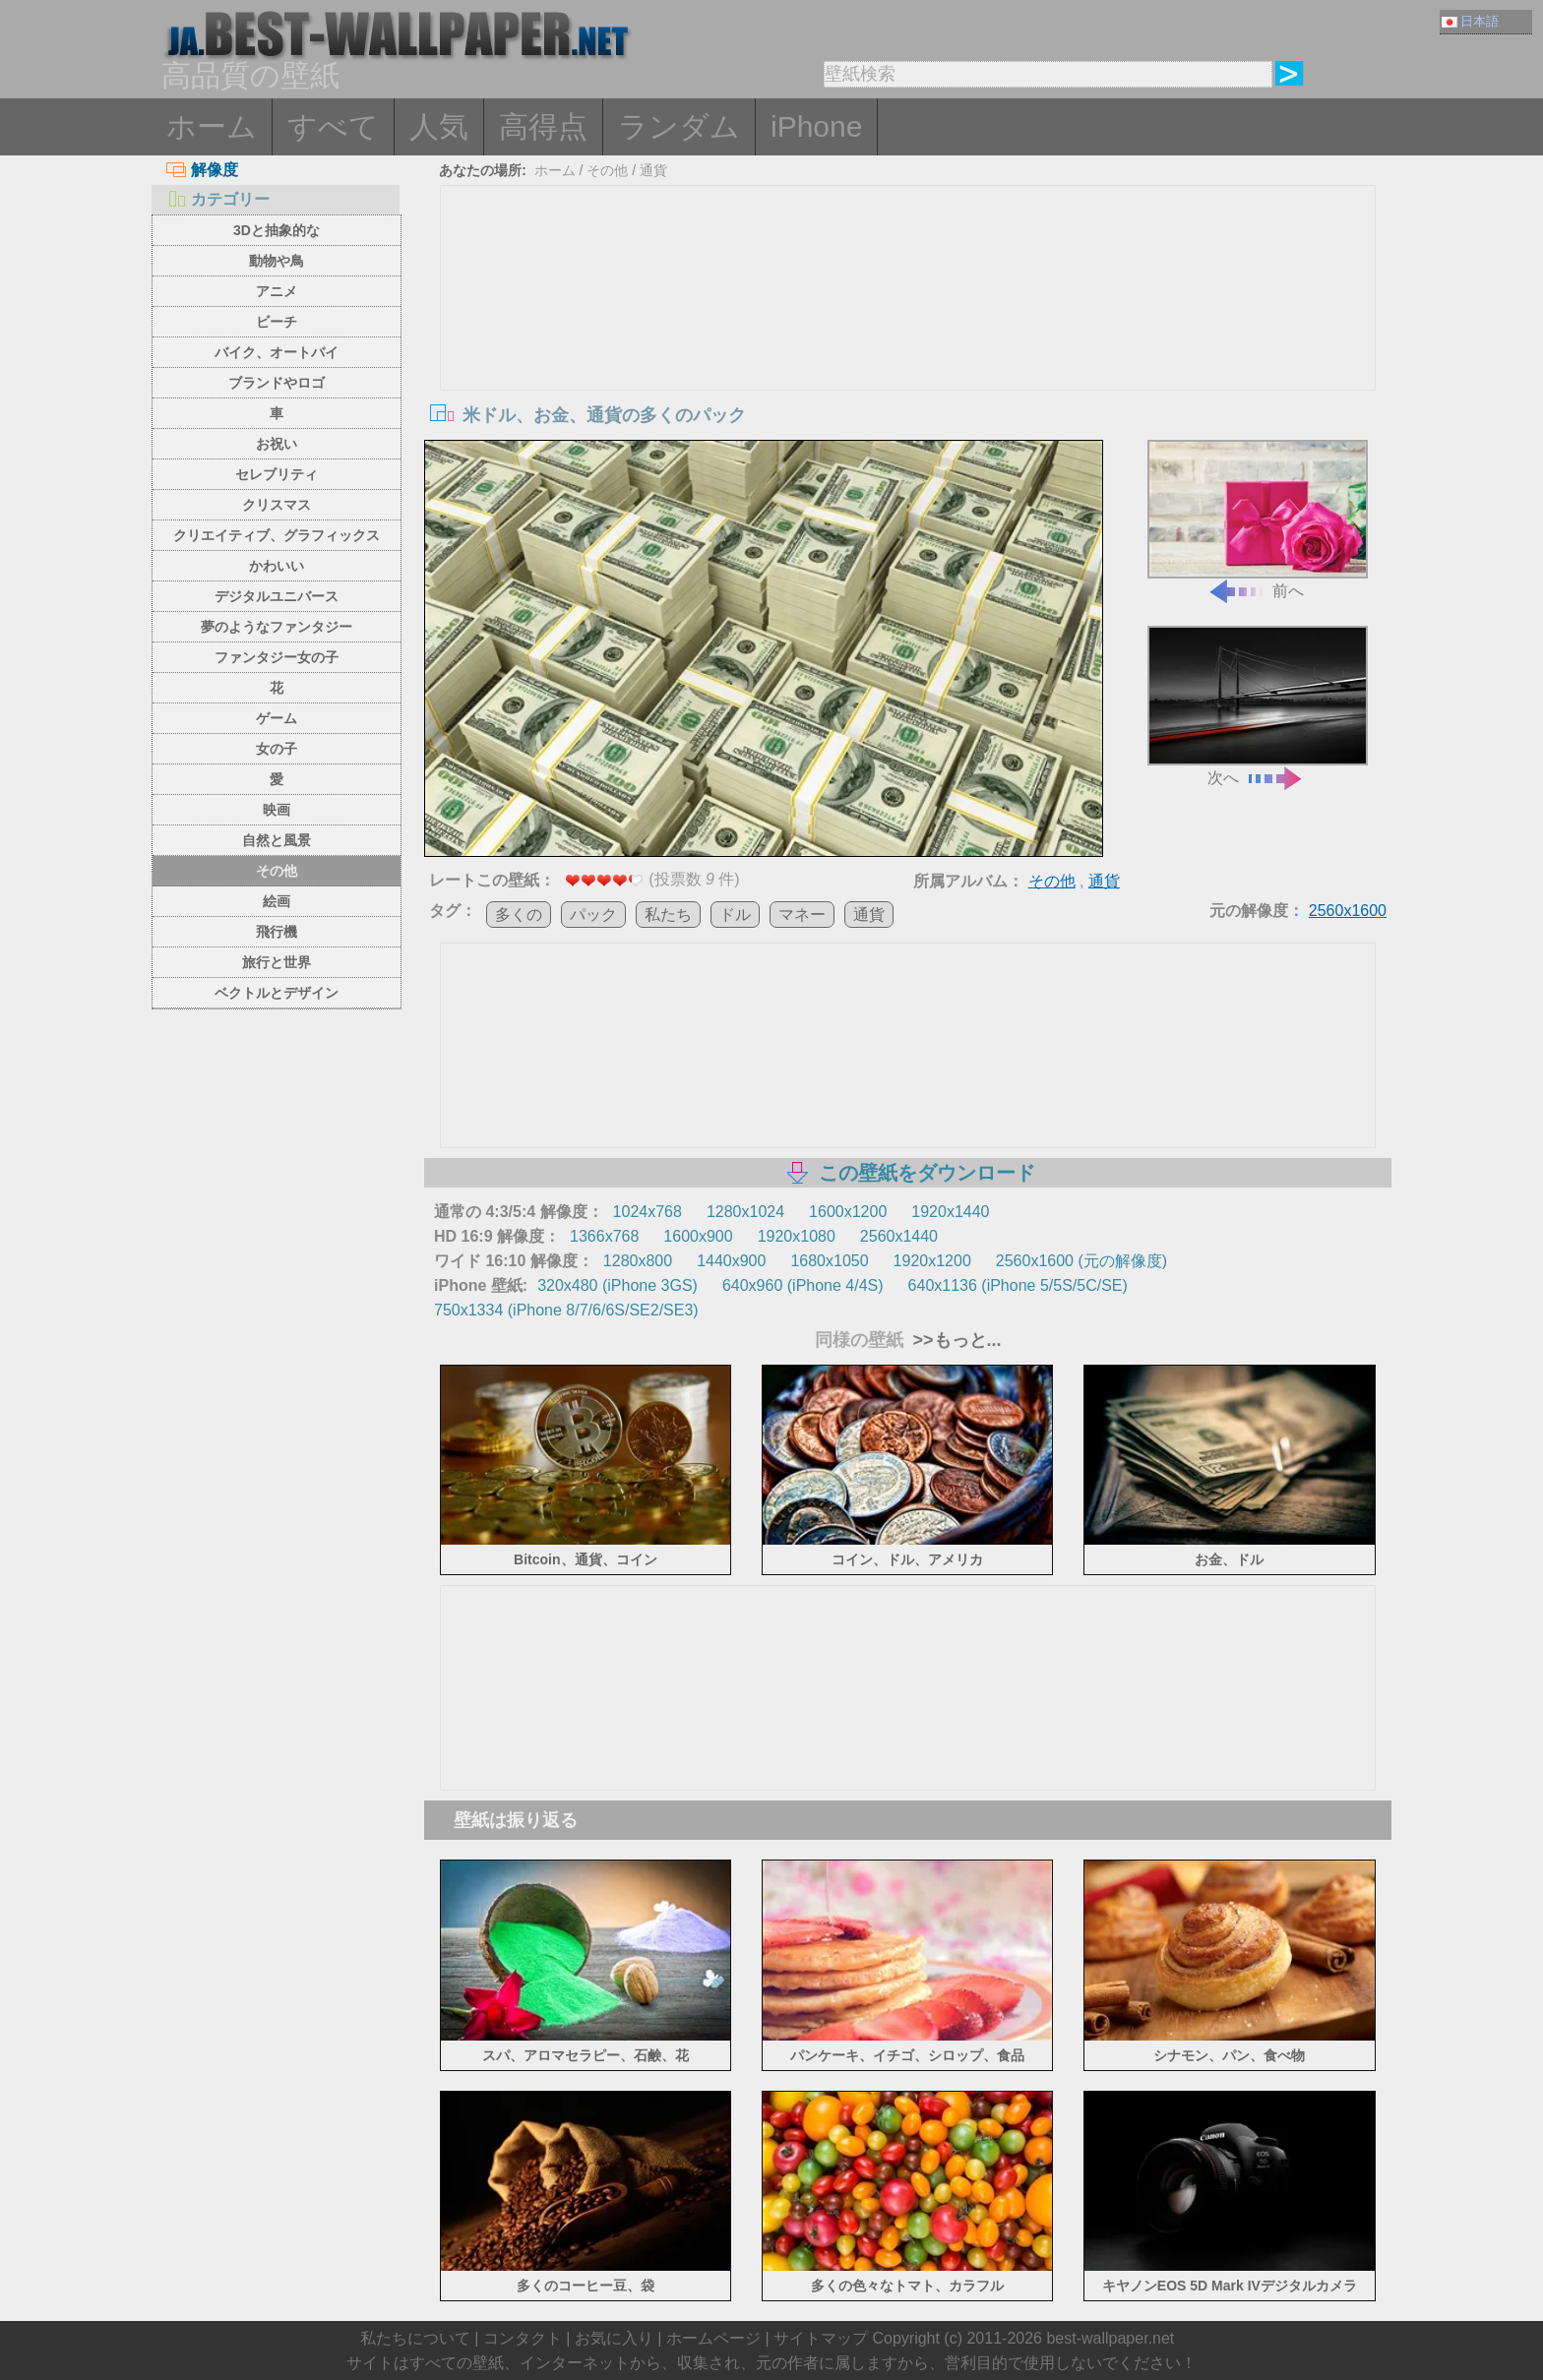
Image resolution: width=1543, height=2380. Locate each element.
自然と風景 (276, 840)
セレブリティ (276, 474)
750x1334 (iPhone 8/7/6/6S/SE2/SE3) (566, 1310)
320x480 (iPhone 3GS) (617, 1285)
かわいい (276, 566)
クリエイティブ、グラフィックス (276, 535)
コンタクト (522, 2338)
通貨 (653, 170)
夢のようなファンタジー (276, 627)
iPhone (816, 126)
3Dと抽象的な (276, 230)
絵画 (276, 901)
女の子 (276, 749)
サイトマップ (820, 2338)
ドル (735, 914)
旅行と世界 (276, 962)
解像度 (202, 169)
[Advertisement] (908, 333)
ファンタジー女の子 (277, 657)
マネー (802, 914)
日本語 (1470, 21)
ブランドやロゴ (276, 383)
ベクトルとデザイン (277, 993)
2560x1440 (899, 1236)
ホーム (211, 126)
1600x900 (697, 1236)
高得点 (543, 126)
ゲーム (276, 718)
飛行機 (276, 932)
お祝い (276, 444)
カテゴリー (218, 199)
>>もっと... (955, 1340)
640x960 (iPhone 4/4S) (803, 1285)
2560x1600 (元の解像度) (1081, 1260)
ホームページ (713, 2338)
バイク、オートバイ (277, 352)
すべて (333, 126)
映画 (276, 810)
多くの (518, 914)
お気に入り (614, 2338)
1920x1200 (932, 1260)
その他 (276, 871)
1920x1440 (950, 1211)
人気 (438, 126)
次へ (1257, 706)
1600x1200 (848, 1211)
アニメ (276, 291)
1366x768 (604, 1236)
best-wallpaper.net (1110, 2338)
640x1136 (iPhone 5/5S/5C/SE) (1018, 1285)
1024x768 (647, 1211)
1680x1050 (829, 1260)
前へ (1257, 520)
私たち (668, 914)
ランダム (679, 126)
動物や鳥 (276, 261)
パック (593, 914)
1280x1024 (745, 1211)
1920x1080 (796, 1236)
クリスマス (276, 505)
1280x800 (637, 1260)
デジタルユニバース (277, 596)
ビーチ (276, 322)
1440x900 (731, 1260)
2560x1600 (1348, 910)
